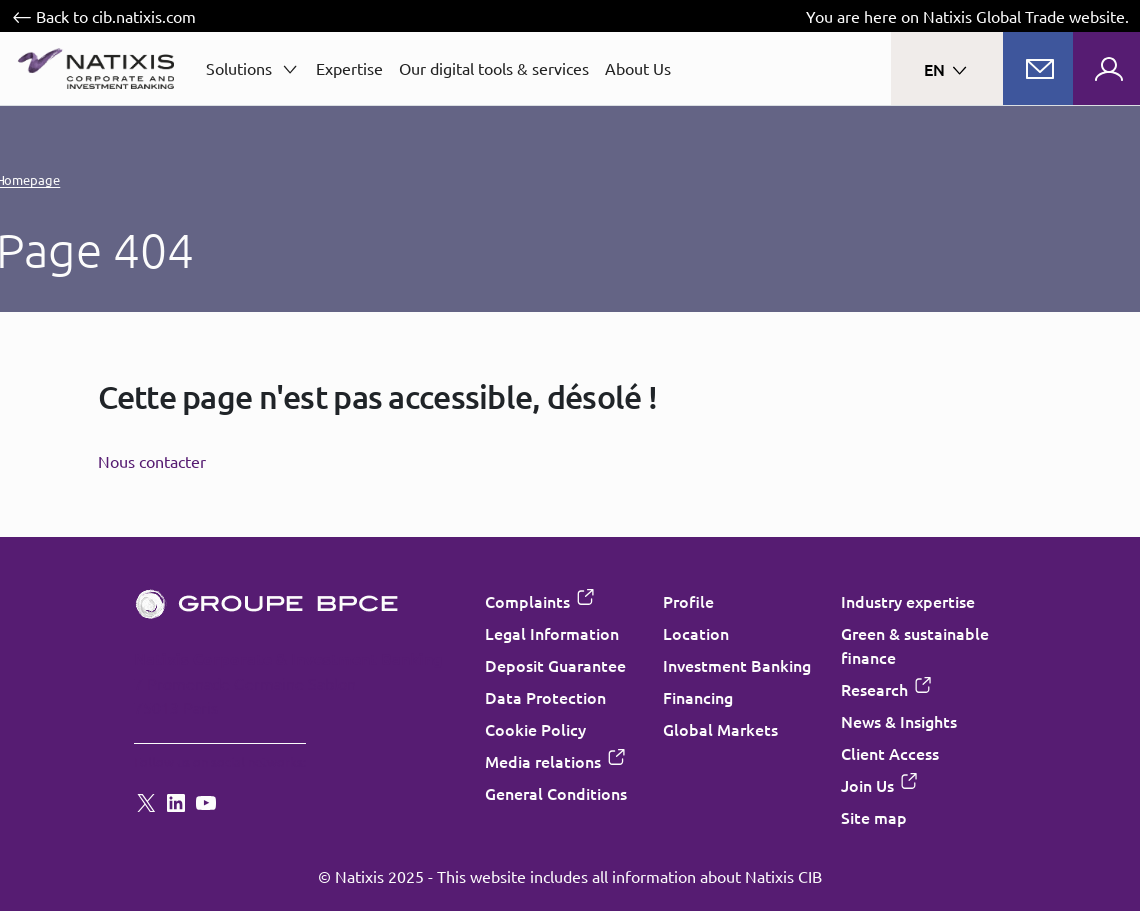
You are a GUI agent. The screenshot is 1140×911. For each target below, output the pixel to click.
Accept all (668, 646)
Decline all (472, 646)
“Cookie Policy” (521, 550)
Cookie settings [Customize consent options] (450, 262)
